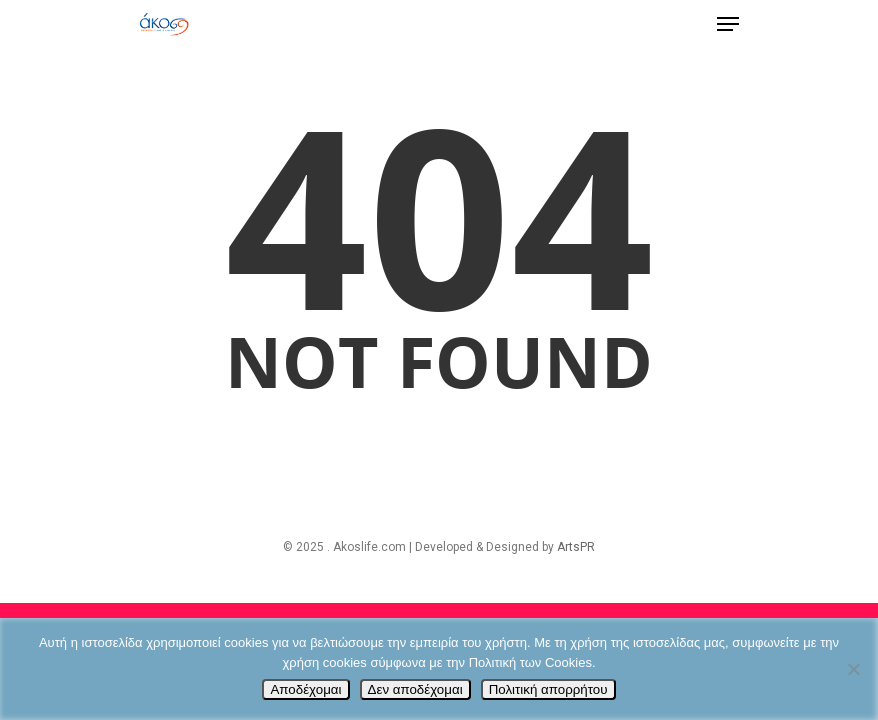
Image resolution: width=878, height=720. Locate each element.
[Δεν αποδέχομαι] (853, 669)
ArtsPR (576, 547)
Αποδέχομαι (305, 689)
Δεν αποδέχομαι (415, 689)
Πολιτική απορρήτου (548, 689)
